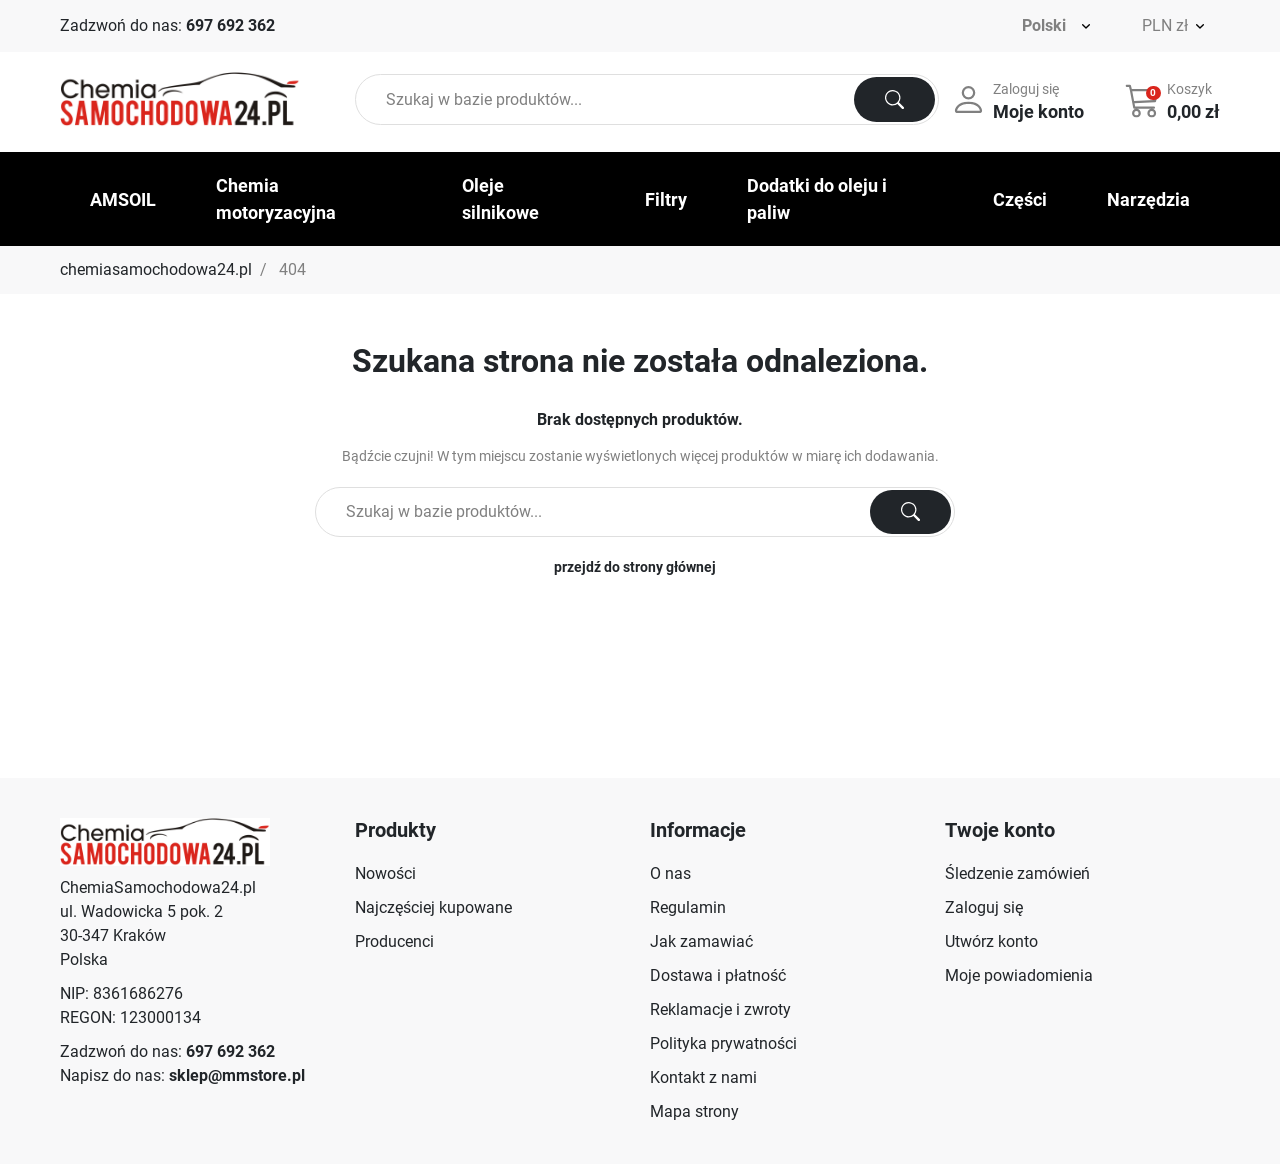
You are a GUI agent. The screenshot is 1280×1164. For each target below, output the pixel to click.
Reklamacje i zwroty (720, 1009)
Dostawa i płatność (718, 975)
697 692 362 (230, 25)
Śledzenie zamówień (1017, 873)
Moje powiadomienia (1019, 975)
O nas (670, 873)
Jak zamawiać (701, 941)
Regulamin (688, 907)
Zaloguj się (984, 907)
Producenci (394, 941)
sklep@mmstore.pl (237, 1075)
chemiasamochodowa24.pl (156, 269)
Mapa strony (694, 1111)
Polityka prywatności (723, 1043)
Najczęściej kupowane (433, 907)
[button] (1174, 100)
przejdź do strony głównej (635, 567)
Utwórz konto (991, 941)
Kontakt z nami (703, 1077)
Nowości (385, 873)
